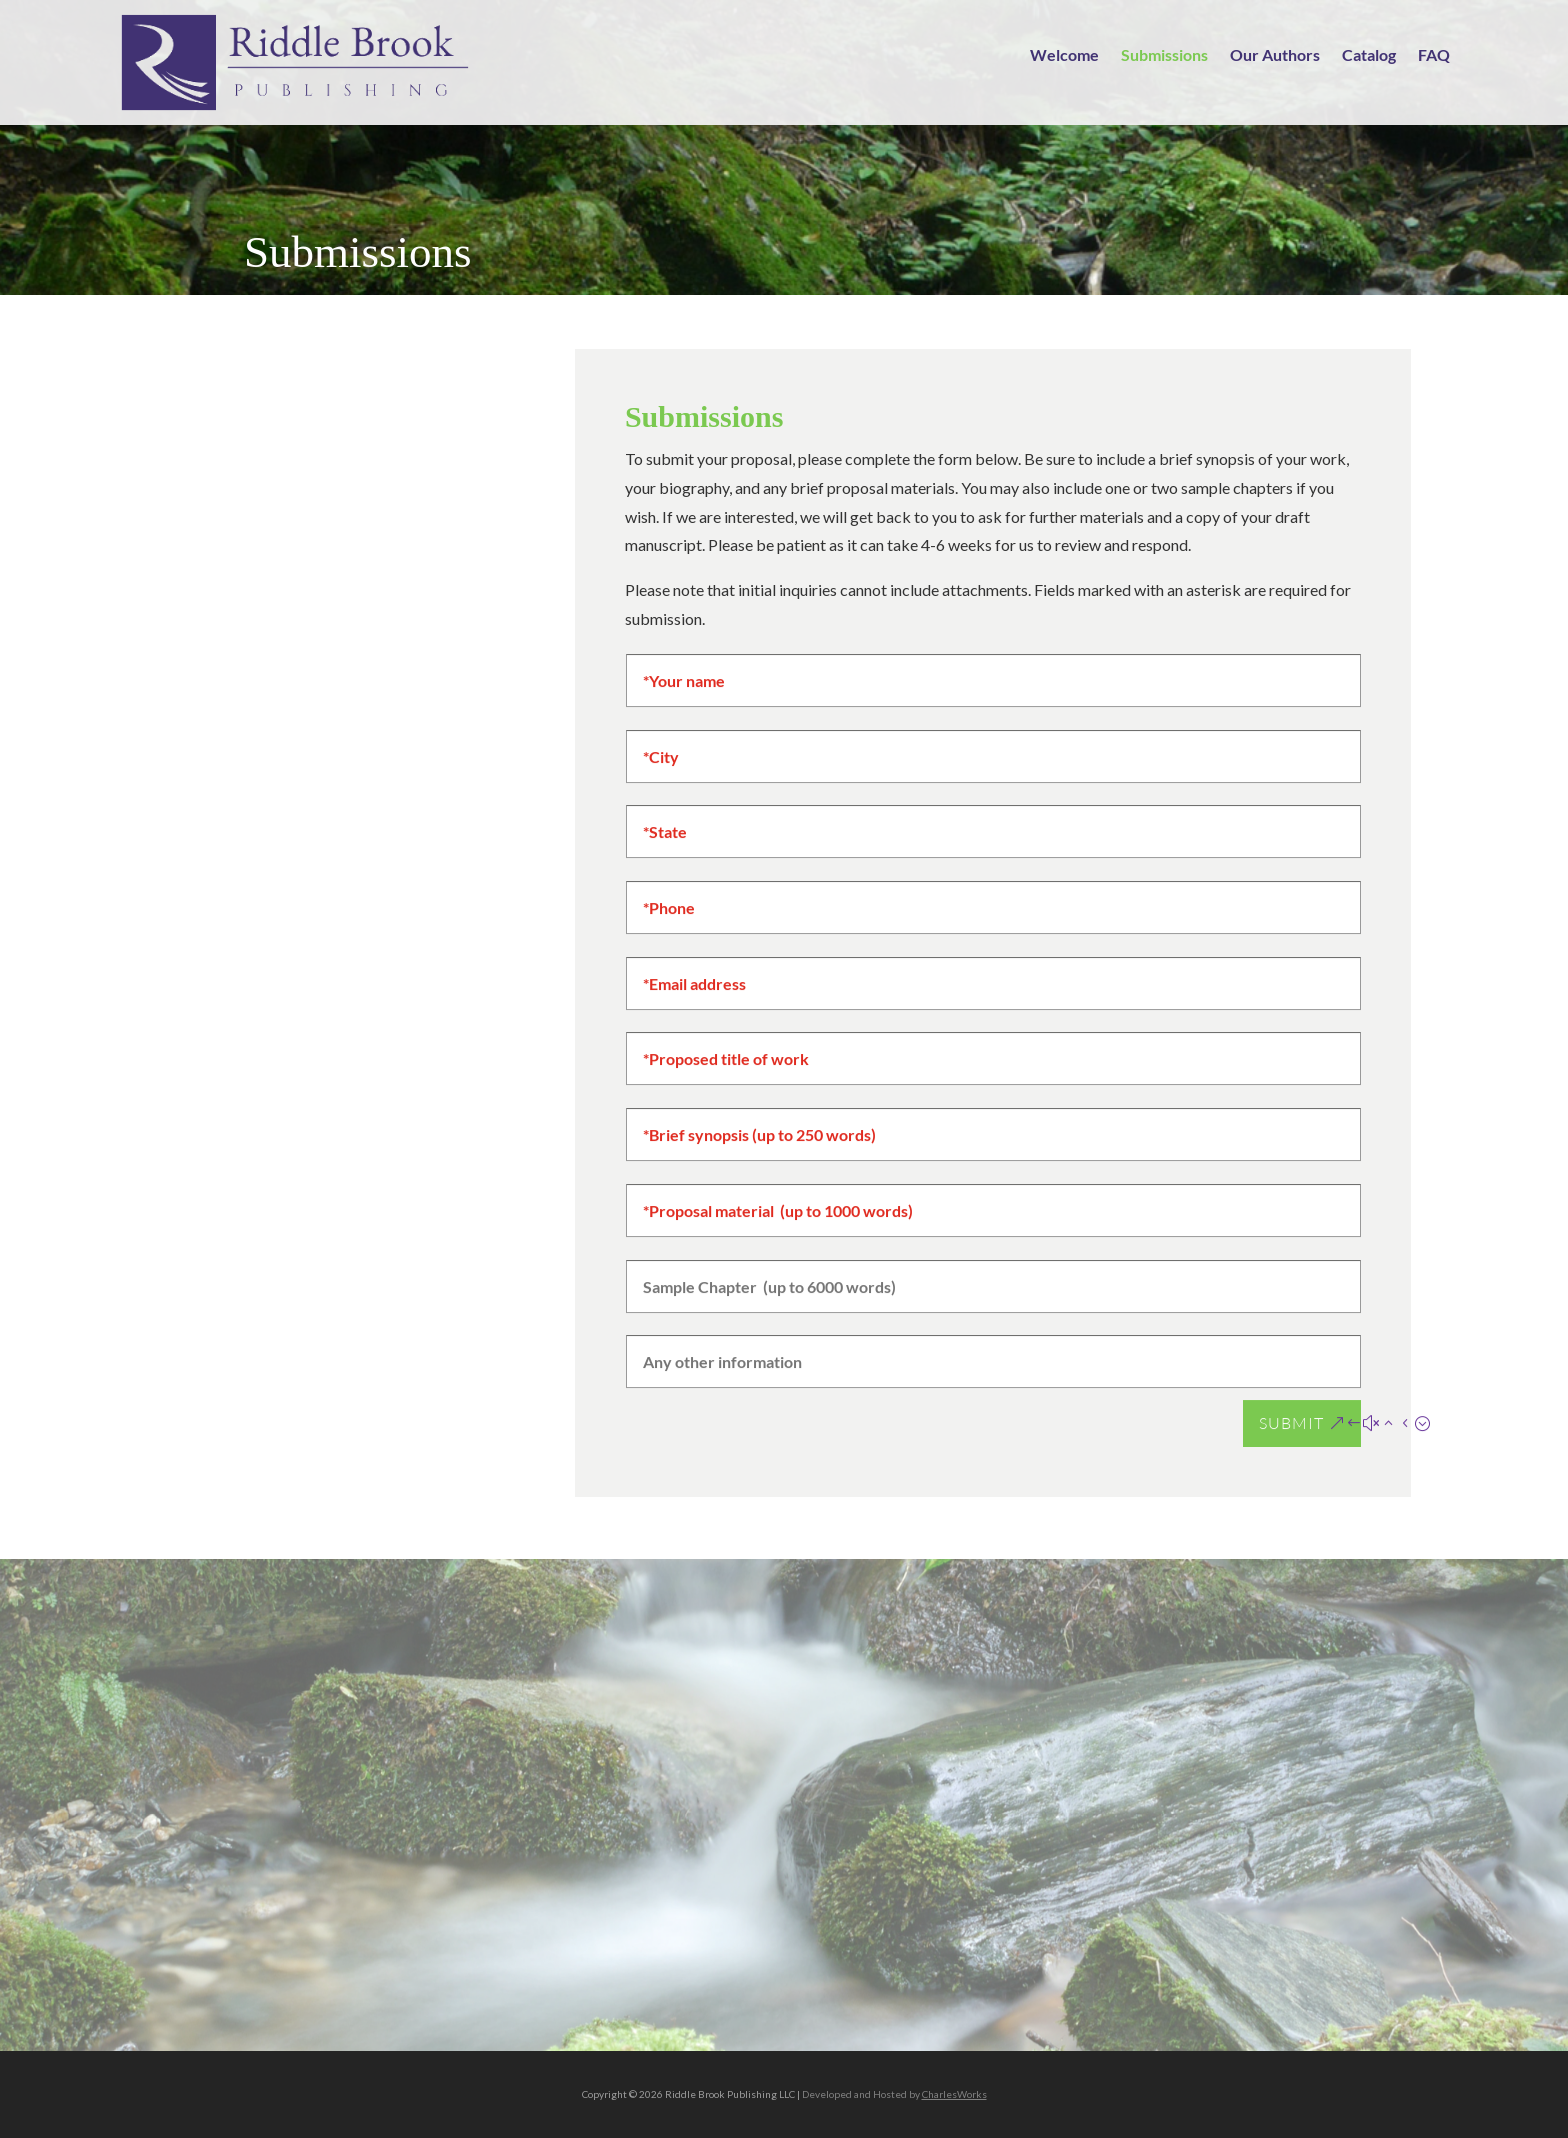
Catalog (1369, 56)
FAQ (1434, 56)
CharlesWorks (954, 2094)
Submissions (1164, 56)
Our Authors (1275, 56)
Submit (1291, 1429)
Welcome (1064, 56)
